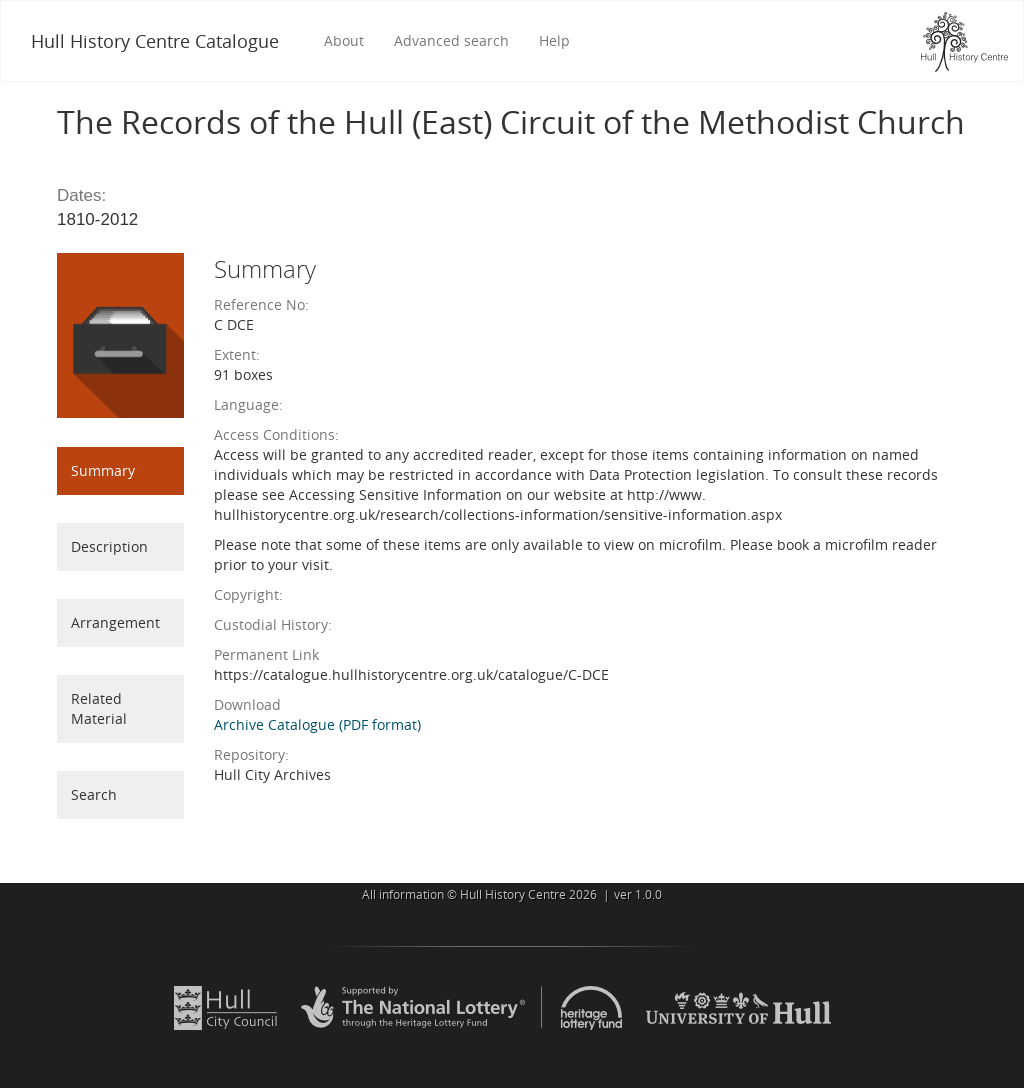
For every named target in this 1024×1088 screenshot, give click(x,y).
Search (94, 794)
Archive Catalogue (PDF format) (317, 724)
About (344, 40)
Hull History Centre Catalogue (155, 41)
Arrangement (115, 622)
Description (109, 546)
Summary (103, 470)
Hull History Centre (513, 894)
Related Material (99, 708)
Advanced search (451, 40)
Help (554, 40)
